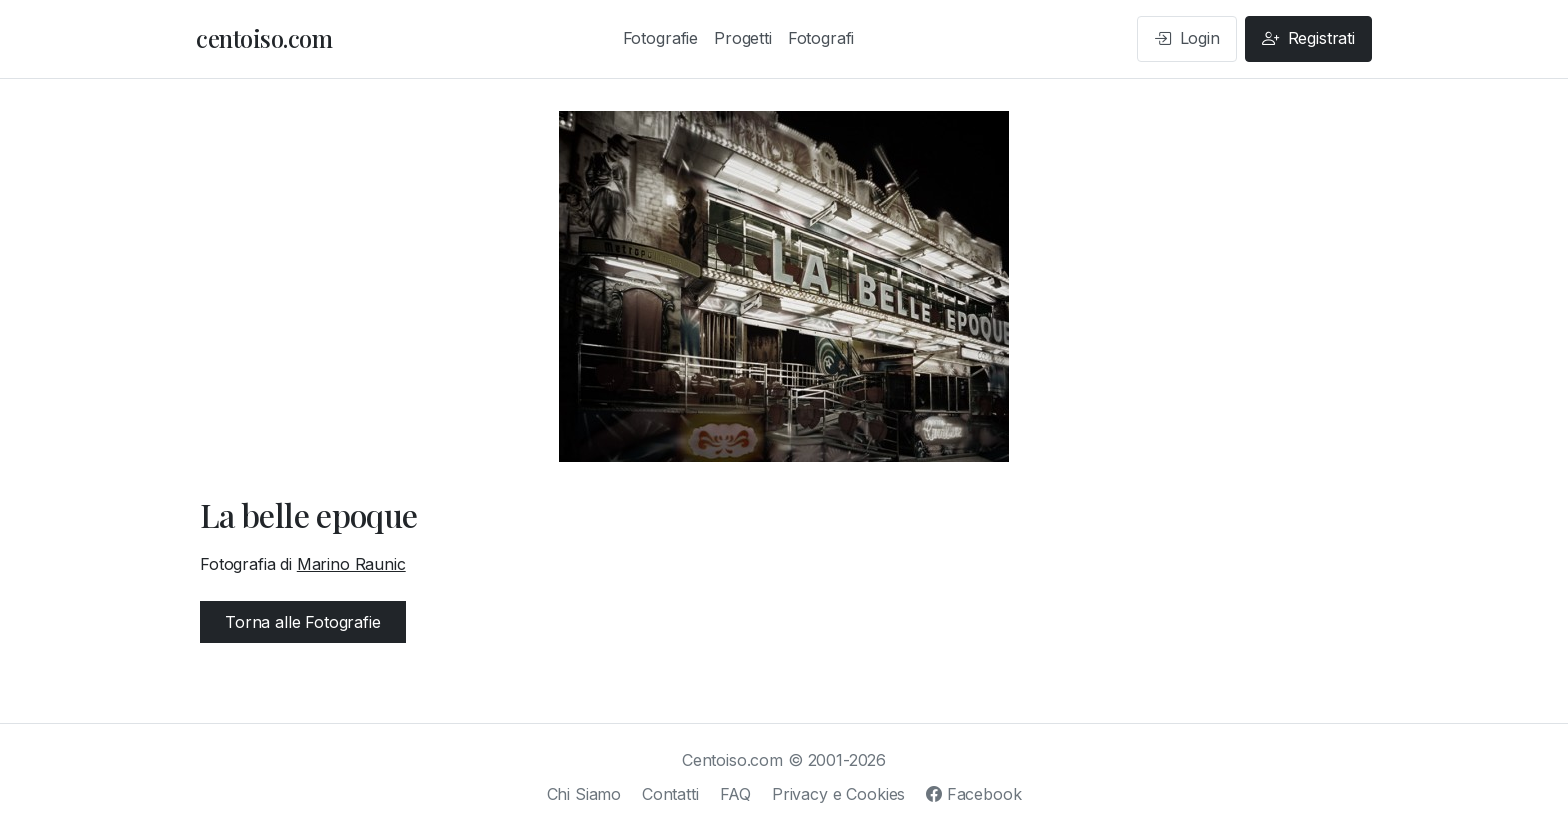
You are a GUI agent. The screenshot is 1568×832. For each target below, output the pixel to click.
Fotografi (821, 38)
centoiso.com (264, 38)
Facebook (973, 794)
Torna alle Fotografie (303, 622)
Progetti (743, 38)
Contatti (670, 794)
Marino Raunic (351, 564)
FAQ (736, 794)
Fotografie (660, 38)
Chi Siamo (584, 794)
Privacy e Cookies (838, 794)
